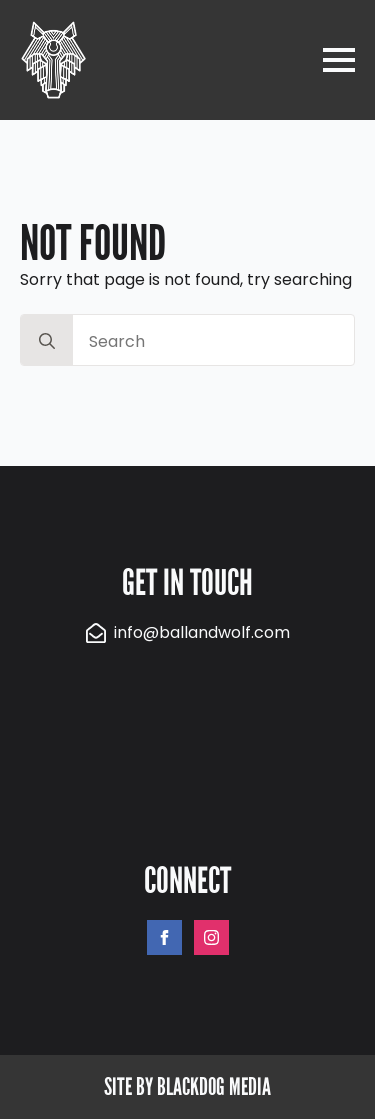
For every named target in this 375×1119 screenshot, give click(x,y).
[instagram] (211, 937)
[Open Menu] (339, 60)
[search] (47, 341)
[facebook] (164, 937)
